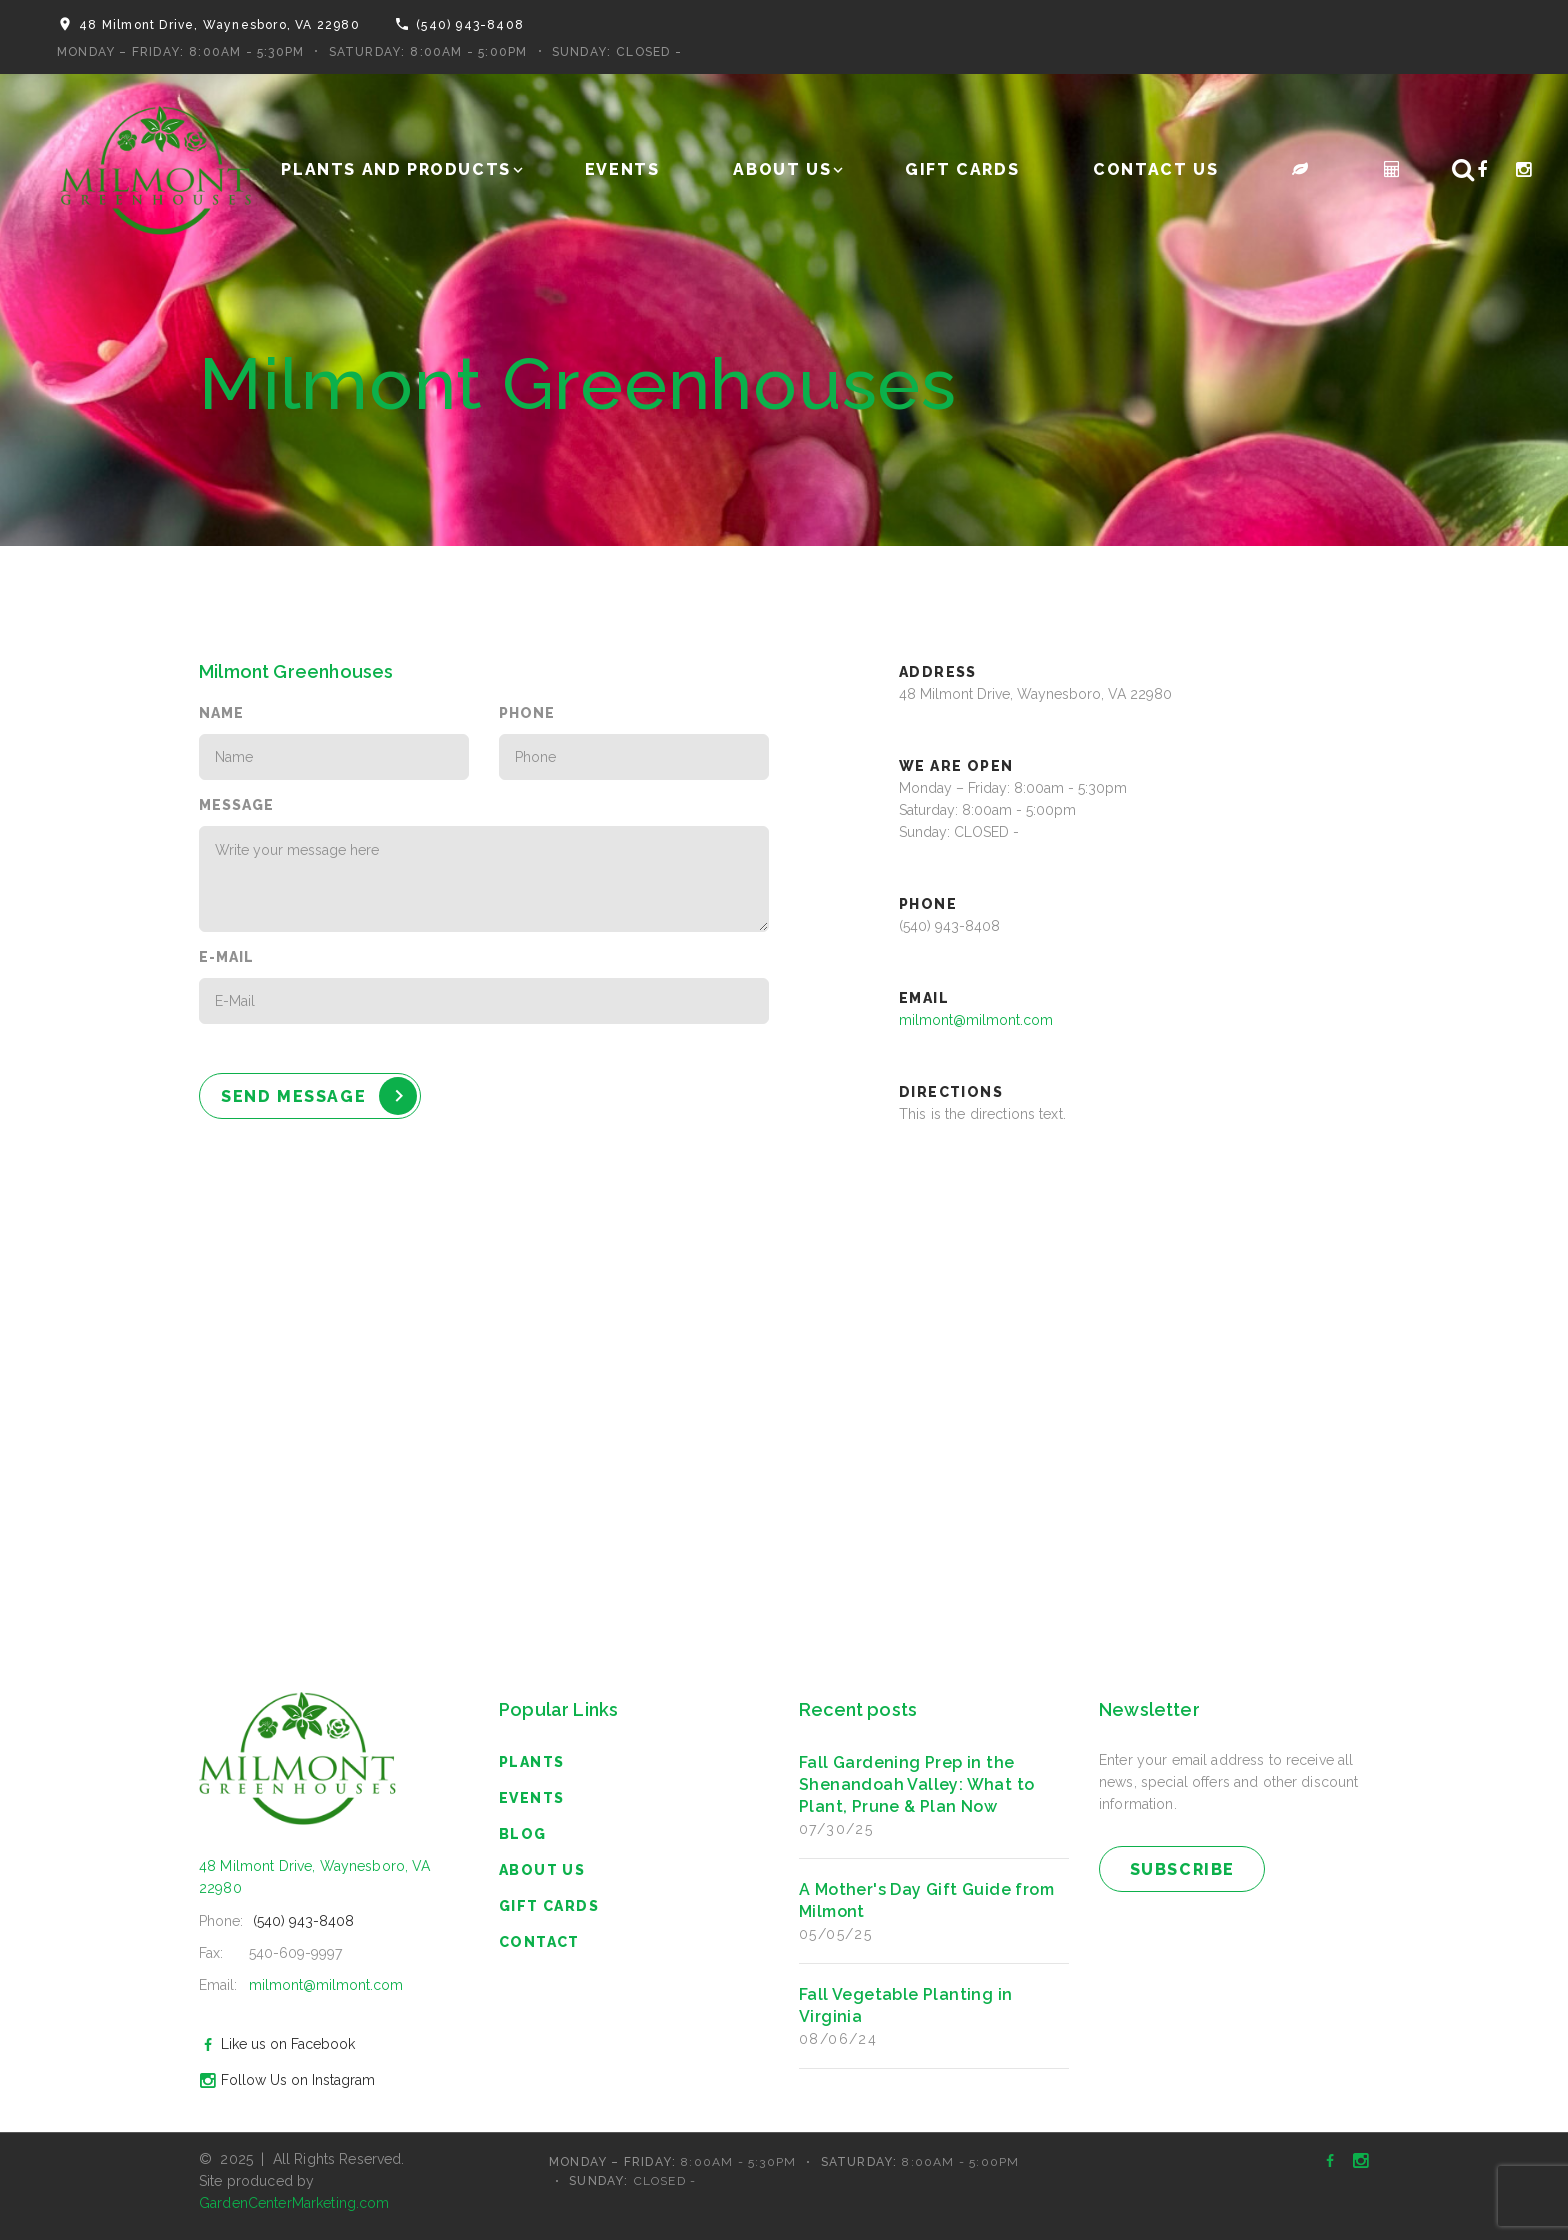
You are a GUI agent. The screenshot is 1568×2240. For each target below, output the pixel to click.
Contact (539, 1942)
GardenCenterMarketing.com (294, 2203)
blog (523, 1834)
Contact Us (1155, 169)
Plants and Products (395, 169)
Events (622, 169)
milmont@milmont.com (976, 1020)
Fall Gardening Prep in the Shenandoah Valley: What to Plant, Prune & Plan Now (916, 1784)
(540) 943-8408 (470, 25)
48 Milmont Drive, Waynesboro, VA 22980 (219, 25)
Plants (531, 1762)
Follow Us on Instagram (284, 2080)
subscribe (1182, 1869)
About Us (782, 169)
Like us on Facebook (274, 2044)
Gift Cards (962, 169)
